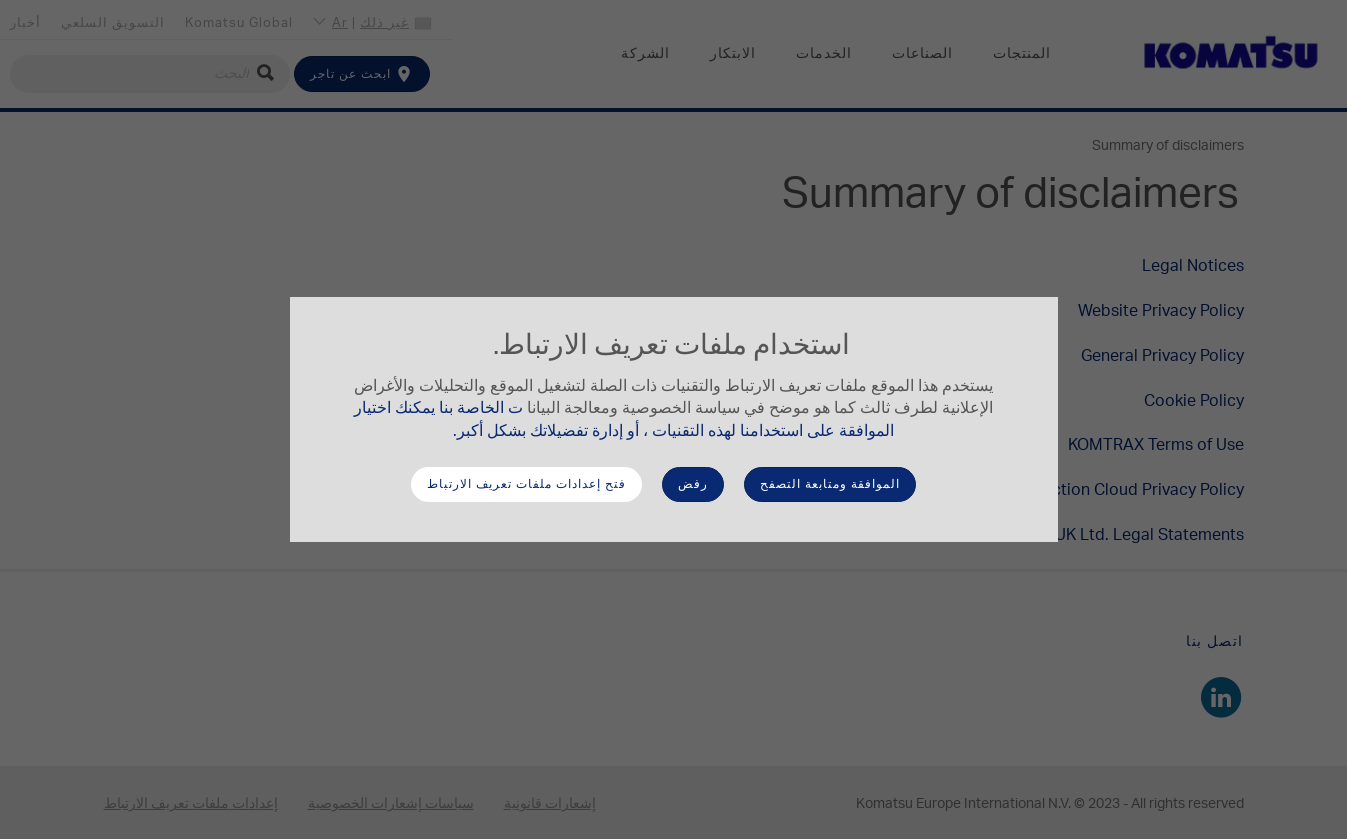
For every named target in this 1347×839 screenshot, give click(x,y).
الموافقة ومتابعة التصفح (830, 484)
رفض (693, 484)
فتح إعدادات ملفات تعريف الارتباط (526, 484)
